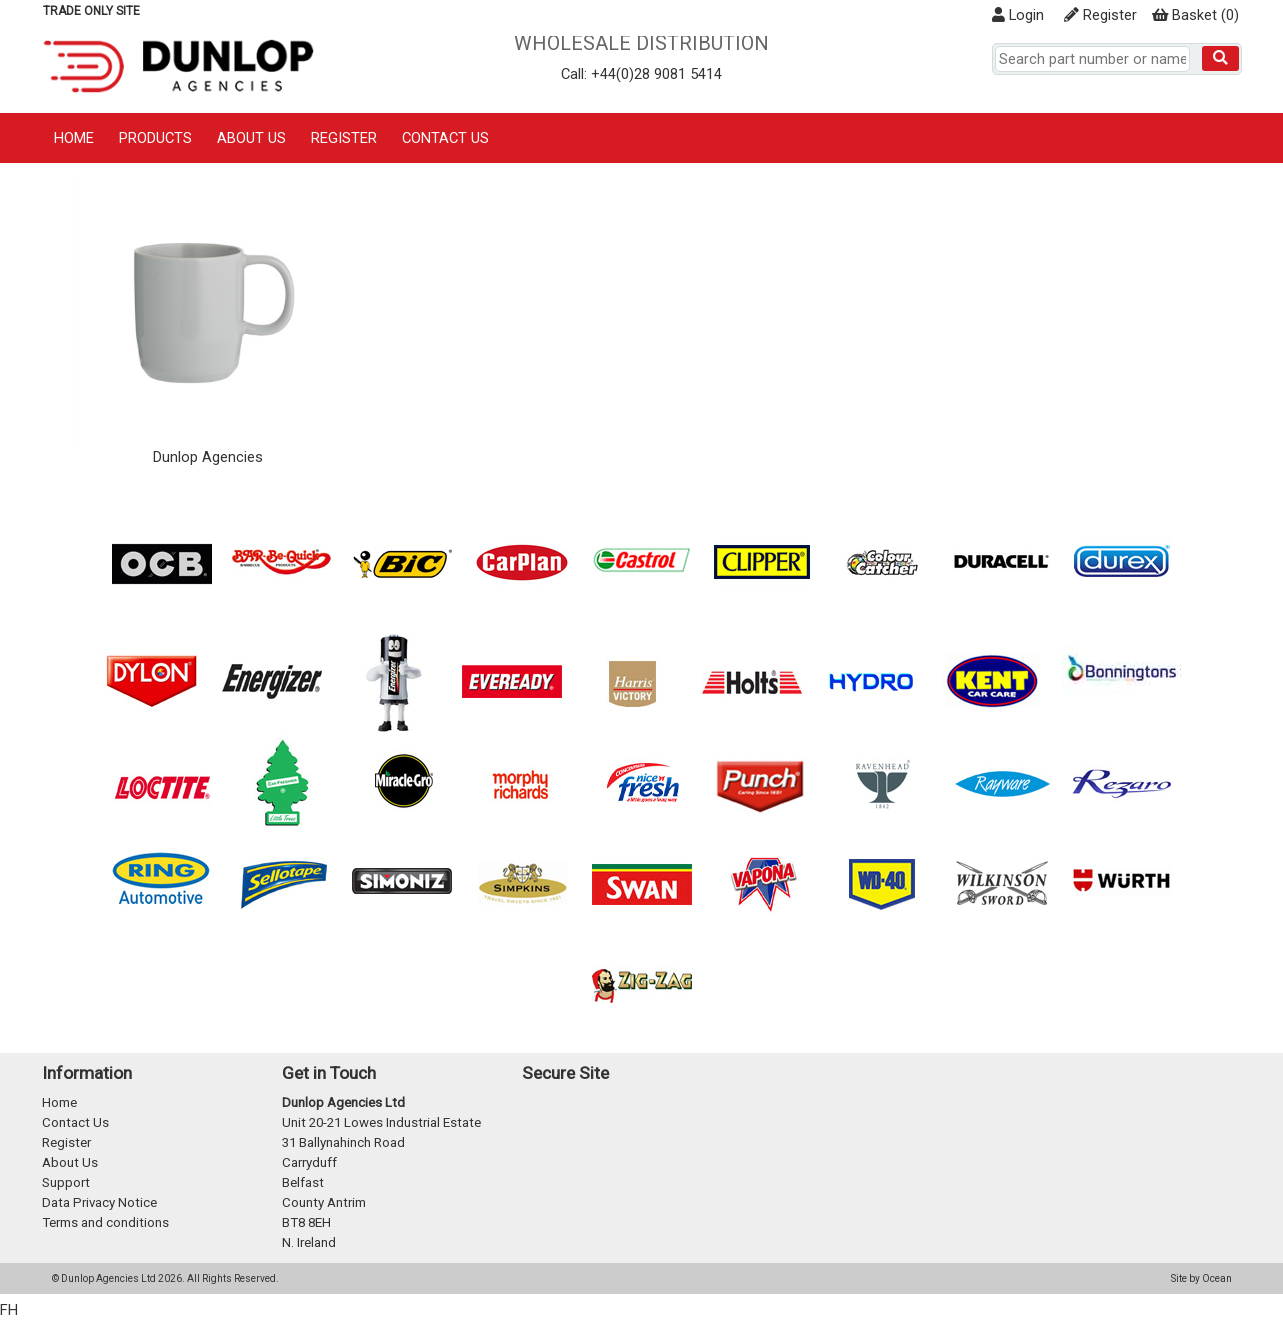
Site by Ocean (1201, 1278)
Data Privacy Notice (99, 1202)
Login (1018, 15)
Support (66, 1182)
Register (1100, 15)
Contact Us (445, 138)
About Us (251, 138)
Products (155, 138)
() (1195, 15)
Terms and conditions (105, 1222)
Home (74, 138)
